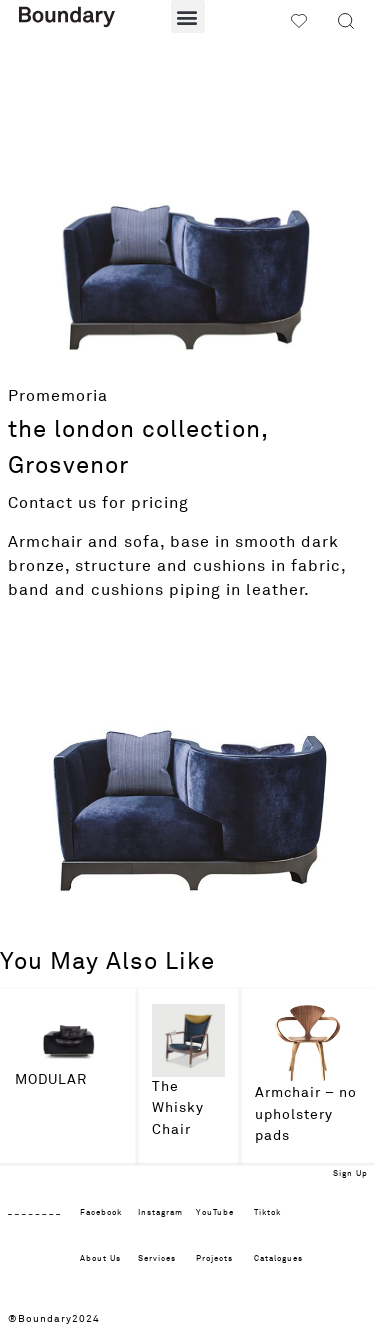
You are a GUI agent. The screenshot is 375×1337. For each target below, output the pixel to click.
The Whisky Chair (178, 1108)
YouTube (215, 1213)
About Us (100, 1259)
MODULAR (51, 1080)
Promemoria (58, 396)
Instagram (160, 1213)
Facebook (101, 1213)
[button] (188, 16)
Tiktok (267, 1213)
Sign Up (350, 1174)
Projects (214, 1259)
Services (157, 1259)
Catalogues (278, 1259)
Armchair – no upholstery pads (306, 1114)
